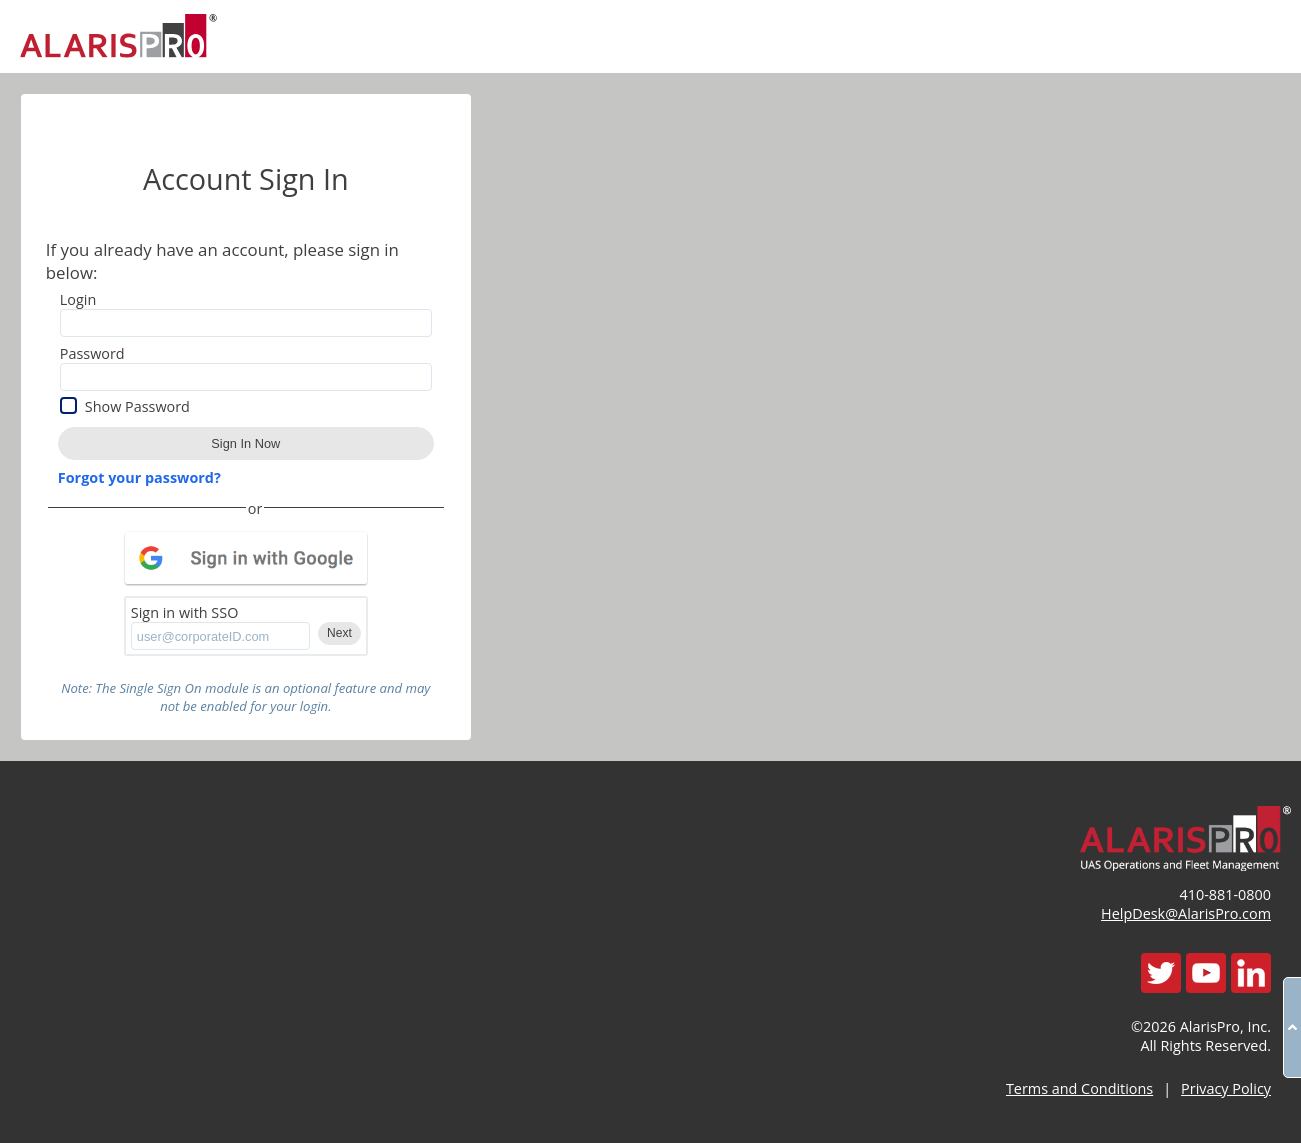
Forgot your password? (139, 477)
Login (78, 299)
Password (92, 353)
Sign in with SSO (185, 612)
